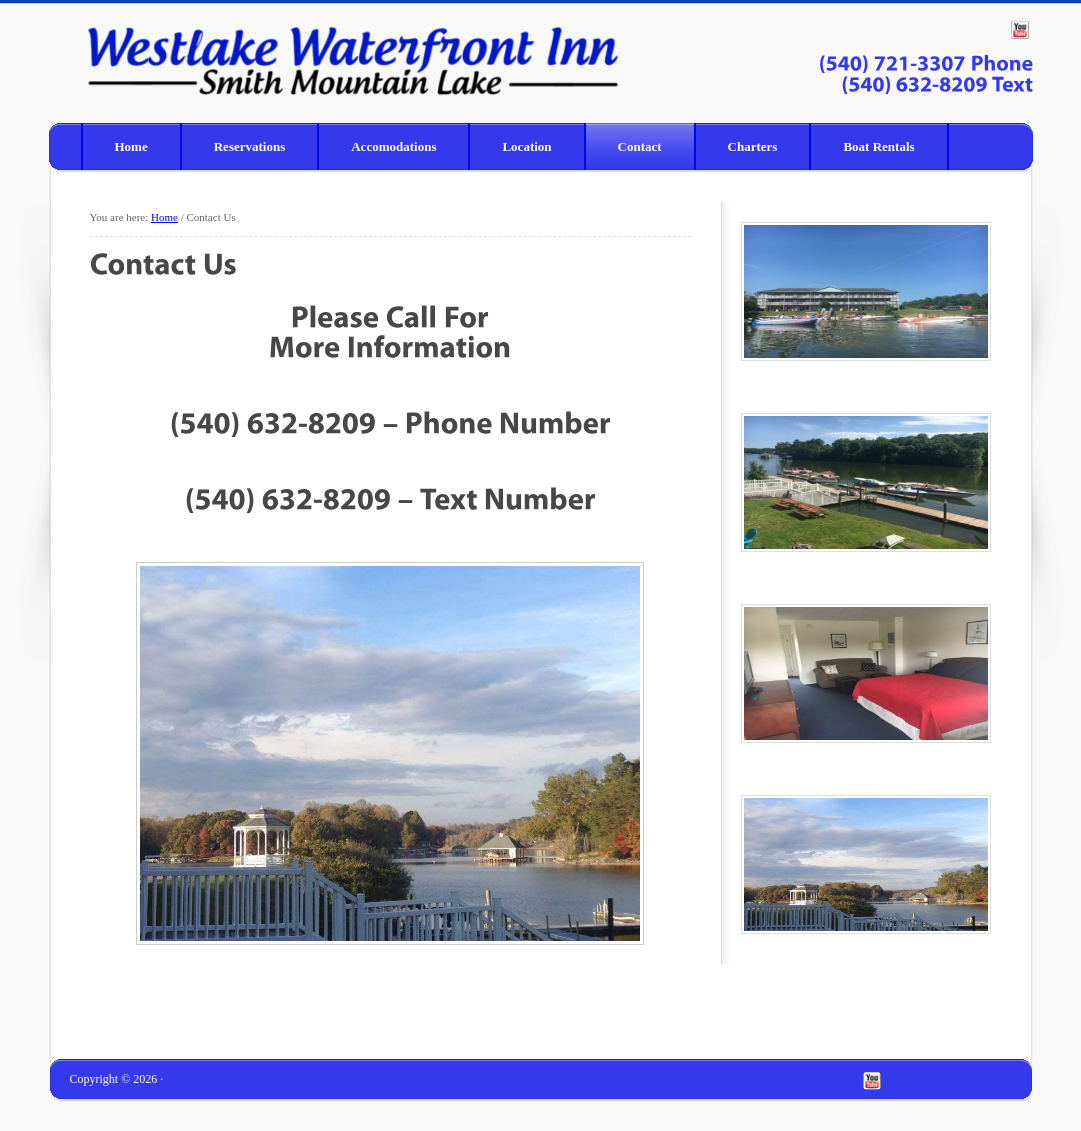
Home (131, 146)
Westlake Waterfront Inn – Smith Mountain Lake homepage (184, 59)
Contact (640, 146)
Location (526, 146)
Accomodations (393, 146)
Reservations (250, 146)
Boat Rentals (878, 146)
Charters (753, 146)
